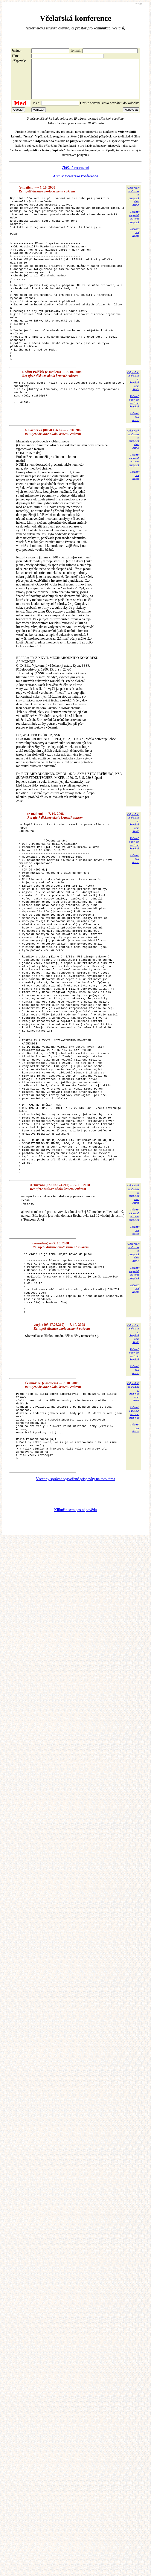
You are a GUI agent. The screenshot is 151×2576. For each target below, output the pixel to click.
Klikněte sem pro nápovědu (75, 1648)
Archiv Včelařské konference (75, 184)
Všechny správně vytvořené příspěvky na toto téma (75, 1617)
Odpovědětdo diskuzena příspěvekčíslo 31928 (133, 1515)
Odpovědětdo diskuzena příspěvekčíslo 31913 (133, 863)
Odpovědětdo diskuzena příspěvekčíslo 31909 (133, 479)
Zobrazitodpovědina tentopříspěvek (134, 224)
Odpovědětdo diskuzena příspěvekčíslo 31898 (133, 204)
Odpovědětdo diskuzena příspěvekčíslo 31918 (133, 1305)
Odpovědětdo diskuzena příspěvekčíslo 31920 (133, 1457)
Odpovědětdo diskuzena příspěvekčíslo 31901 (133, 421)
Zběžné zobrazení (75, 175)
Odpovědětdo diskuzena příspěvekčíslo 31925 (133, 1363)
